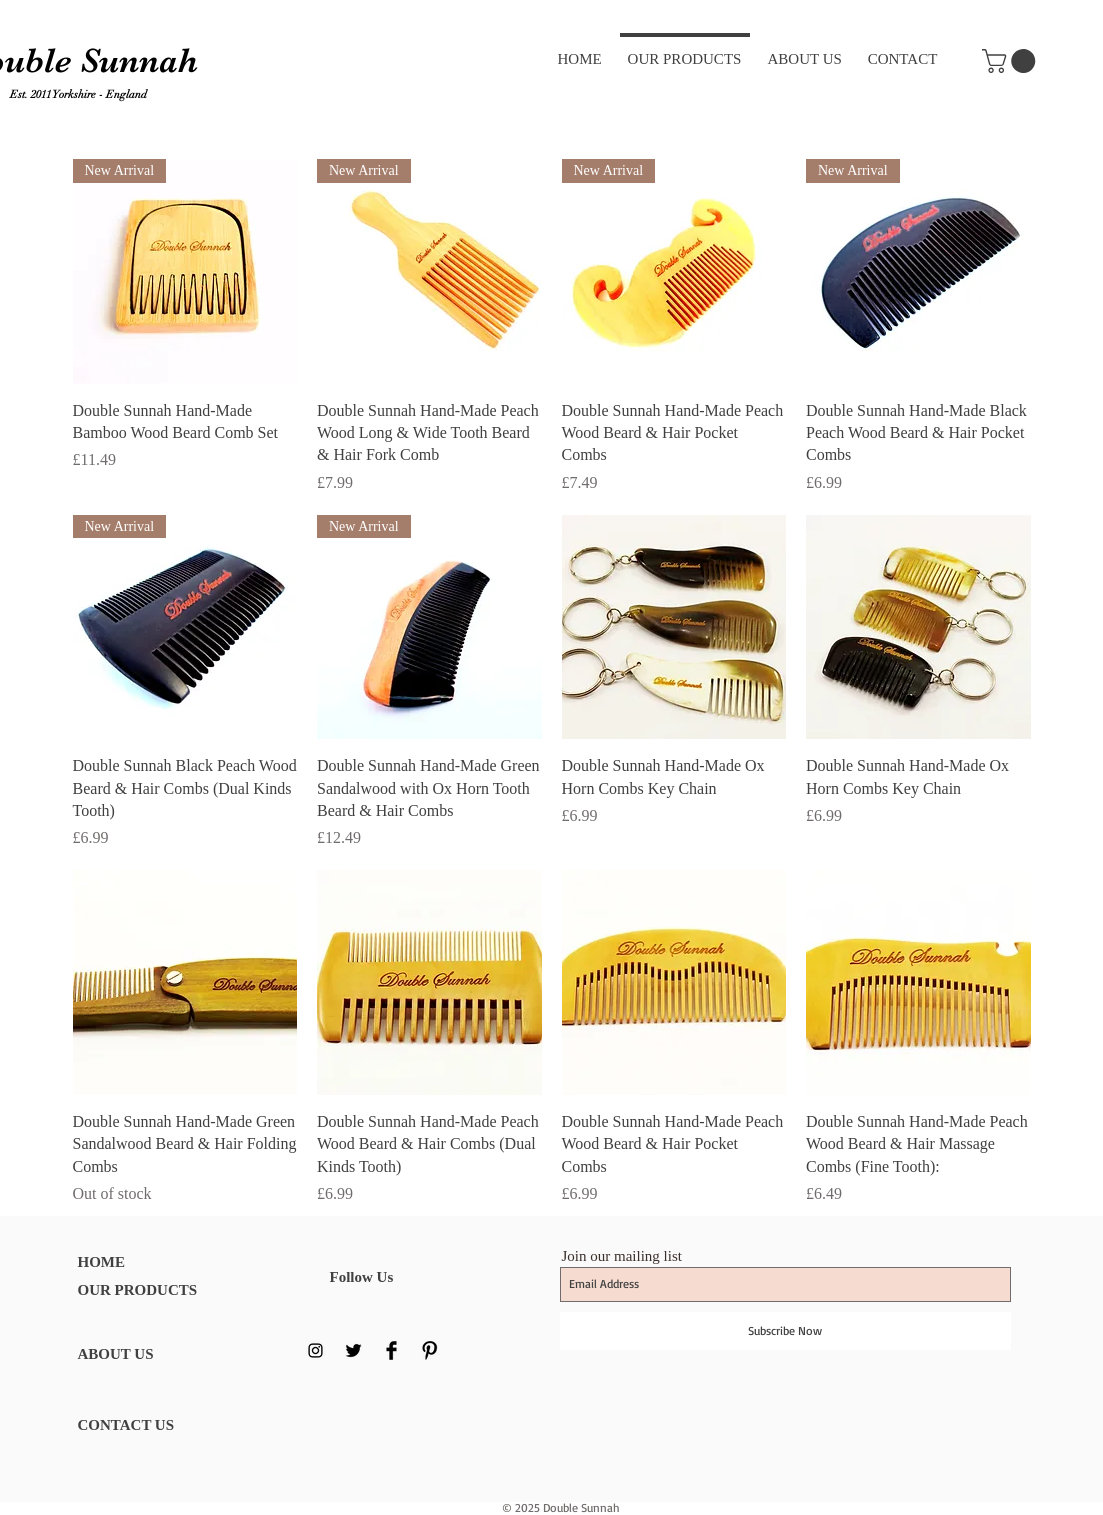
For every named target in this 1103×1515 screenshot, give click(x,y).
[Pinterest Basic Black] (429, 1350)
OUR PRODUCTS (138, 1290)
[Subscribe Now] (785, 1331)
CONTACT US (126, 1425)
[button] (1011, 61)
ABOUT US (116, 1354)
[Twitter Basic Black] (353, 1350)
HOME (102, 1262)
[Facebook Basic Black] (391, 1350)
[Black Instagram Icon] (315, 1350)
